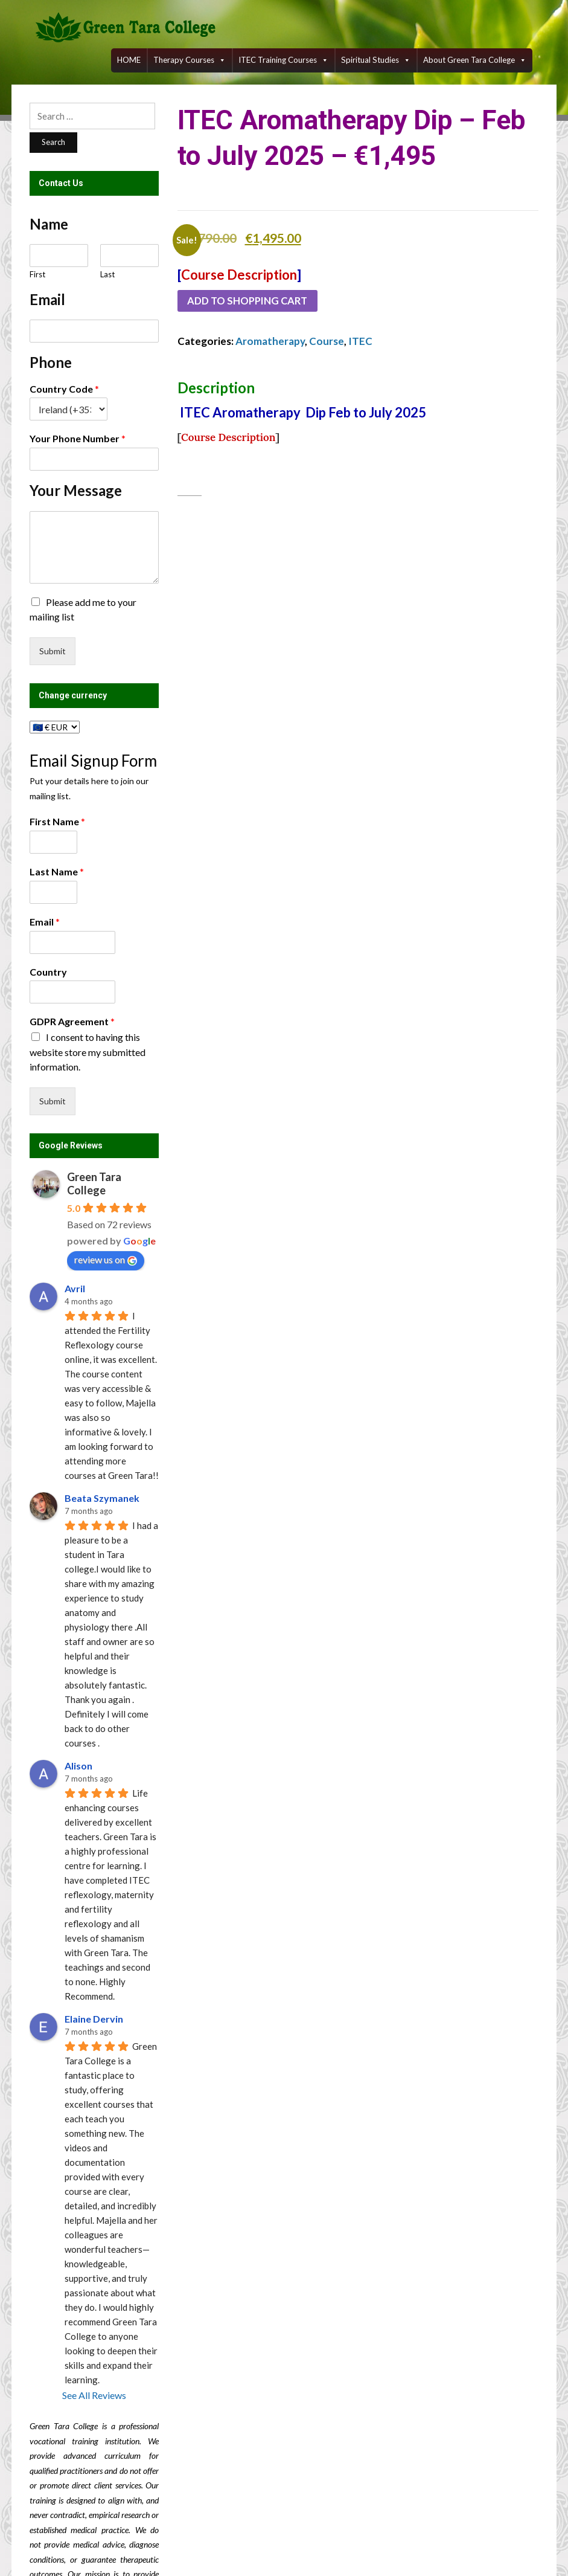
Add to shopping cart (250, 301)
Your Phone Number (78, 438)
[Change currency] (55, 727)
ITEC (360, 342)
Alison (78, 1765)
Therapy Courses (189, 60)
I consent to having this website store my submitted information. (87, 1051)
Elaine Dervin (94, 2018)
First (37, 274)
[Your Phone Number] (94, 459)
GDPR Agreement (72, 1021)
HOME (129, 60)
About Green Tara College (474, 60)
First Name (57, 821)
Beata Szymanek (102, 1498)
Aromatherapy (270, 342)
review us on (105, 1260)
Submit (52, 651)
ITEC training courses (283, 60)
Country (48, 971)
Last (107, 274)
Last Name (57, 871)
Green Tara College (94, 1183)
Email (45, 921)
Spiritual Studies (375, 60)
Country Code (64, 388)
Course (326, 342)
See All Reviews (94, 2395)
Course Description (239, 274)
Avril (75, 1288)
